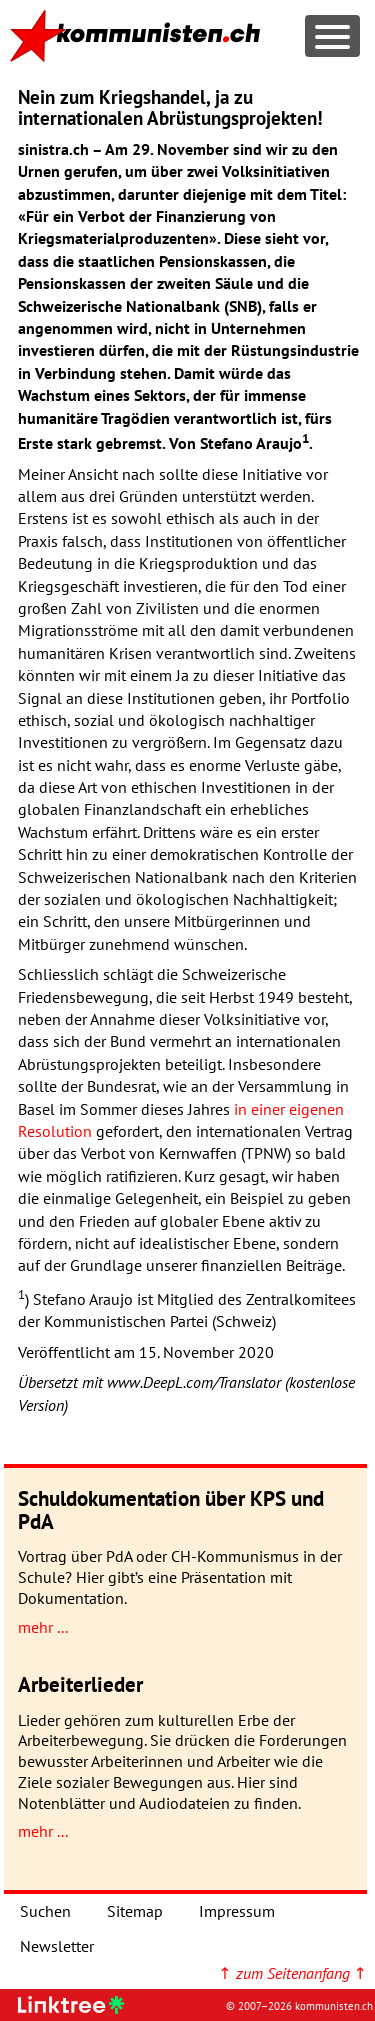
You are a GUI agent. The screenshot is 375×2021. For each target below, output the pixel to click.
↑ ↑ (292, 1973)
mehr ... (43, 1627)
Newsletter (57, 1946)
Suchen (45, 1911)
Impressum (237, 1911)
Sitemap (135, 1911)
